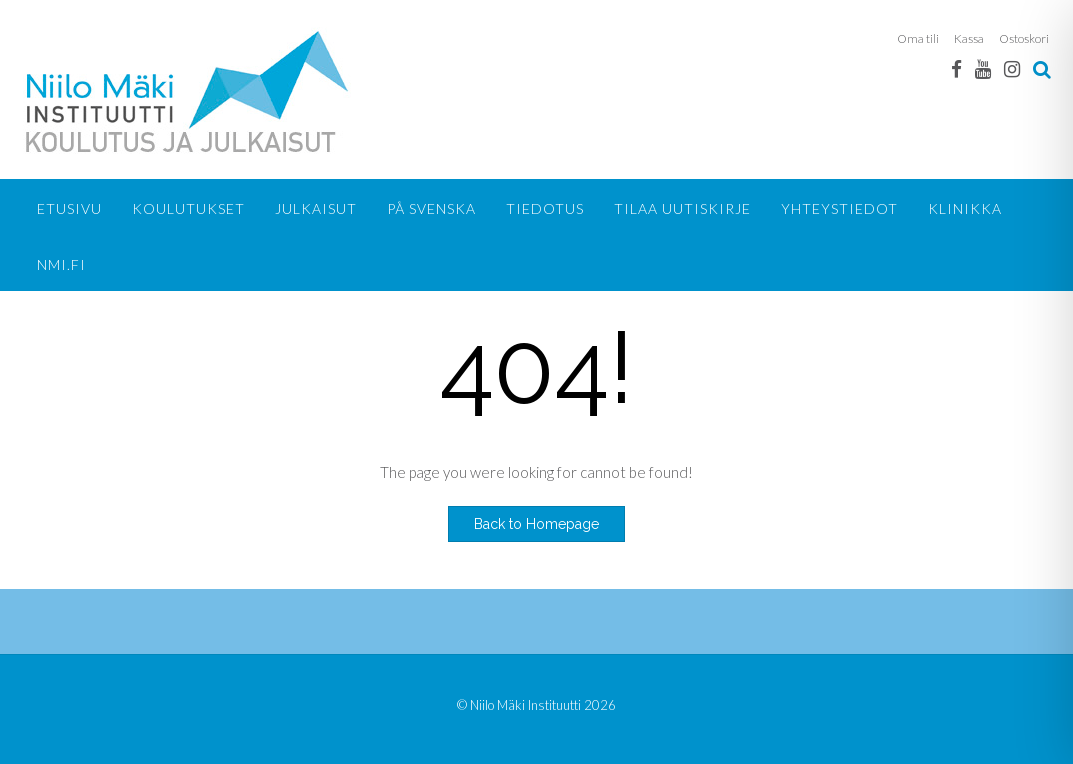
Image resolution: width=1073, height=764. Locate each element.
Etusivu (69, 208)
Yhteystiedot (839, 208)
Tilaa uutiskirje (682, 208)
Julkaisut (316, 208)
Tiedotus (545, 208)
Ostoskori (1024, 38)
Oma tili (918, 38)
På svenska (431, 208)
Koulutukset (188, 208)
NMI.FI (61, 264)
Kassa (969, 38)
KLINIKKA (965, 208)
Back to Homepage (536, 524)
